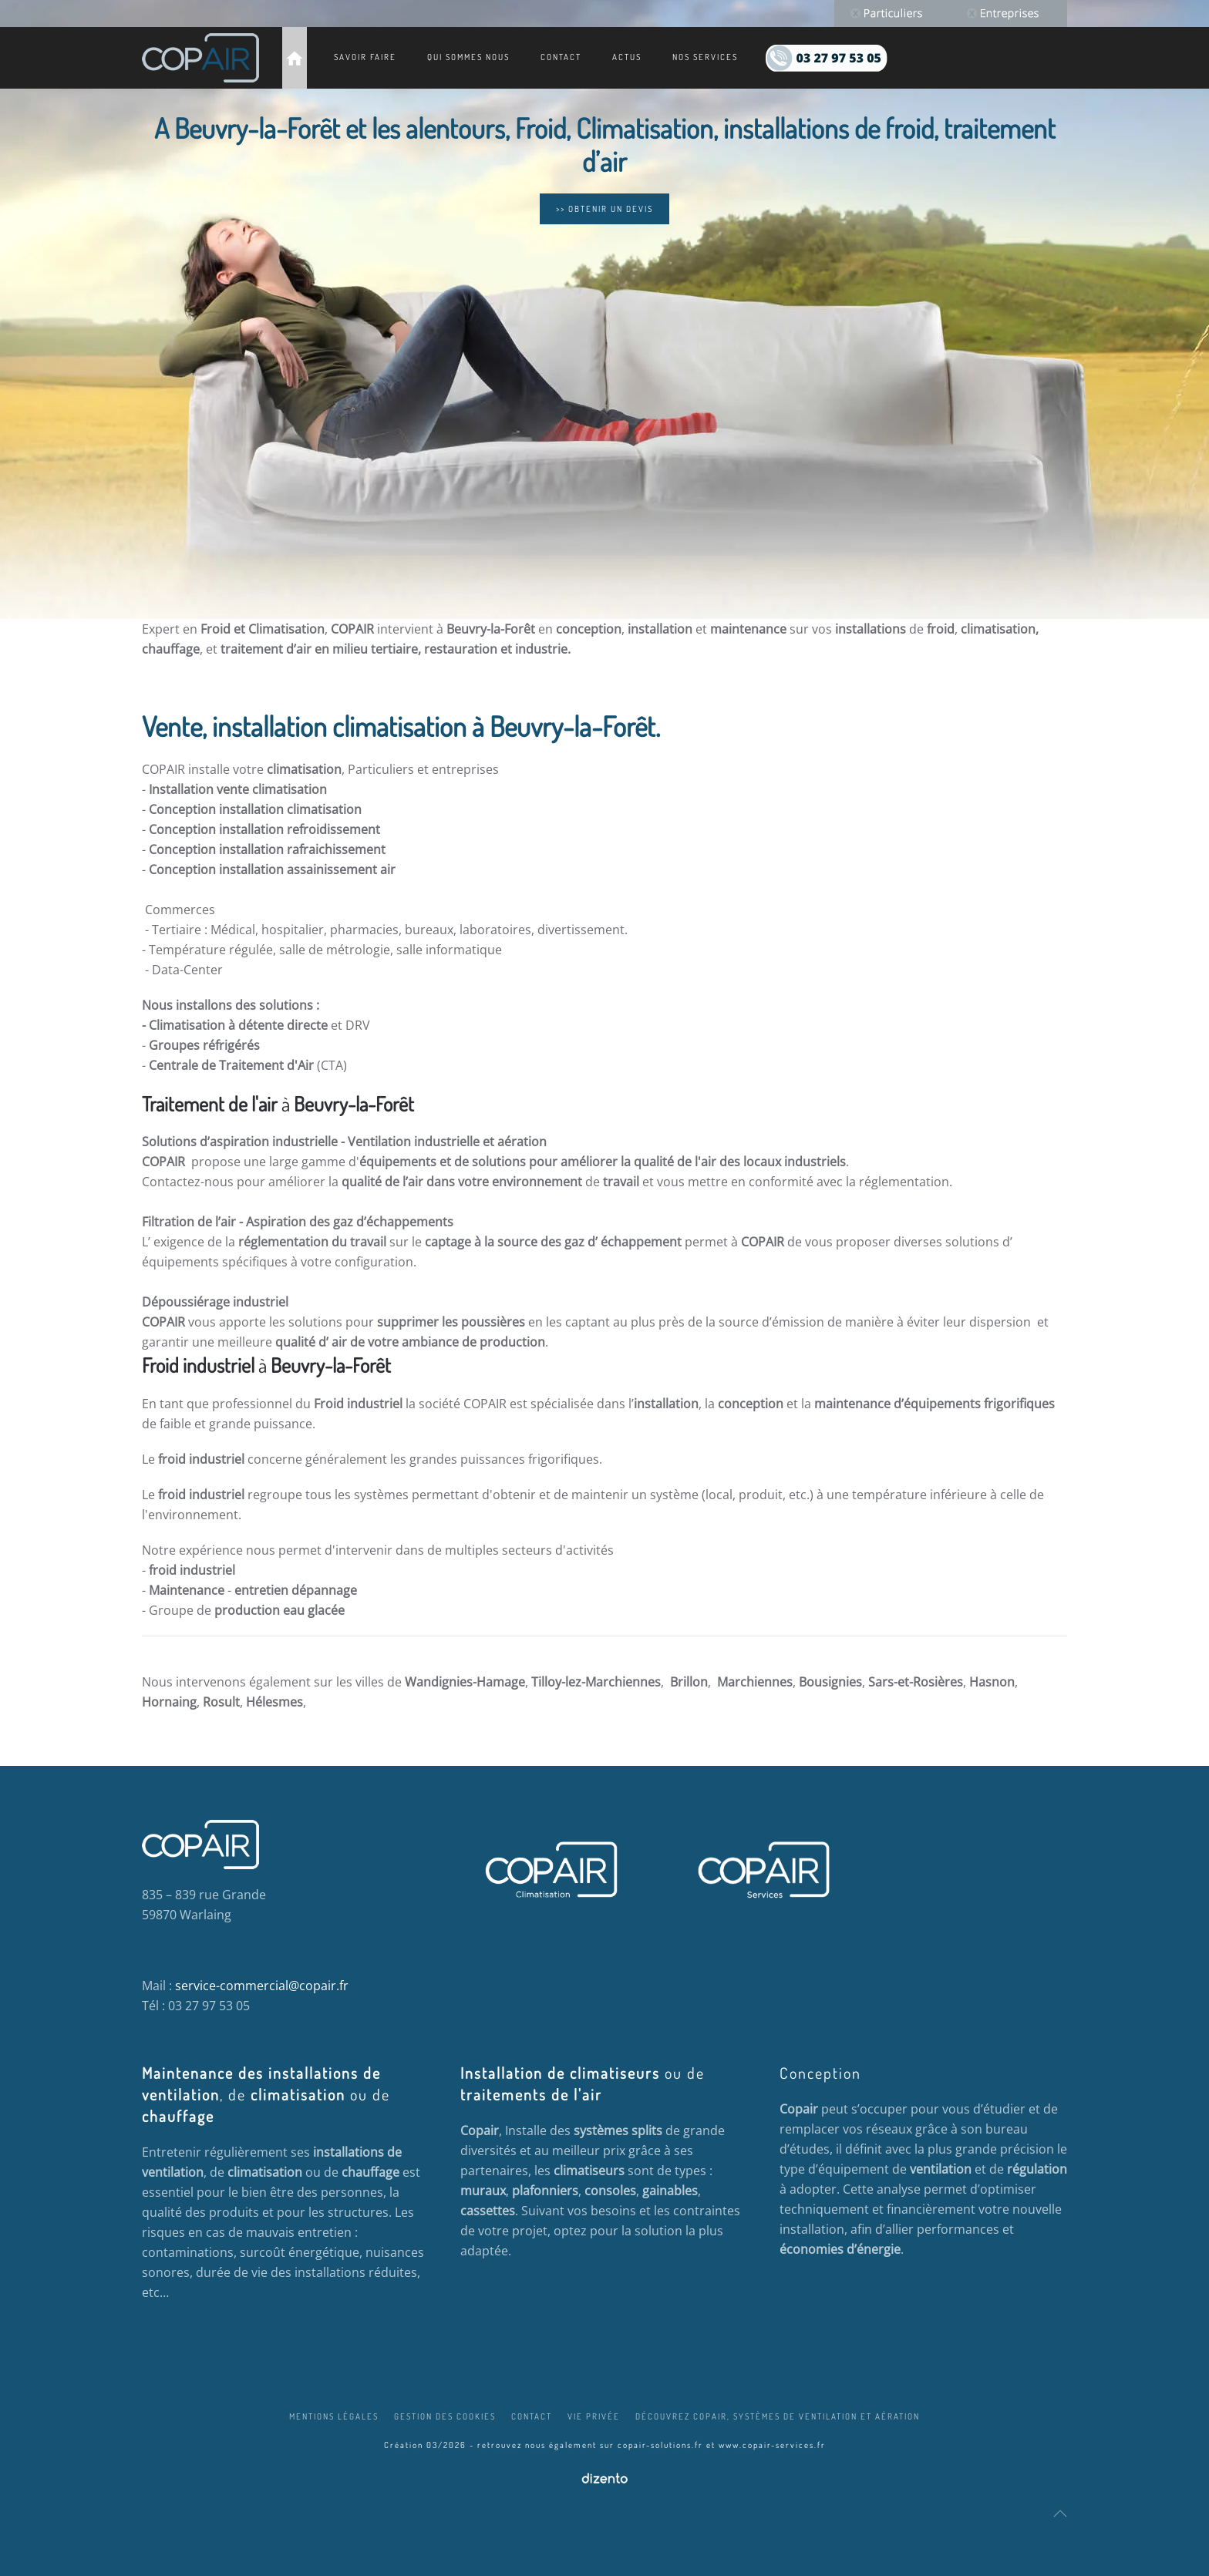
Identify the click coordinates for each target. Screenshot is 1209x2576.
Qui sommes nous (468, 57)
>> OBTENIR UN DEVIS (604, 208)
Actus (627, 57)
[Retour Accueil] (200, 58)
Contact (561, 57)
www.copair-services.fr (772, 2445)
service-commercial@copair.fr (262, 1985)
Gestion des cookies (445, 2416)
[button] (1060, 2513)
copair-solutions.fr (660, 2445)
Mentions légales (334, 2416)
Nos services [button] (705, 57)
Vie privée (593, 2416)
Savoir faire (365, 57)
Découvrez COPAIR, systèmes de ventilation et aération (777, 2416)
